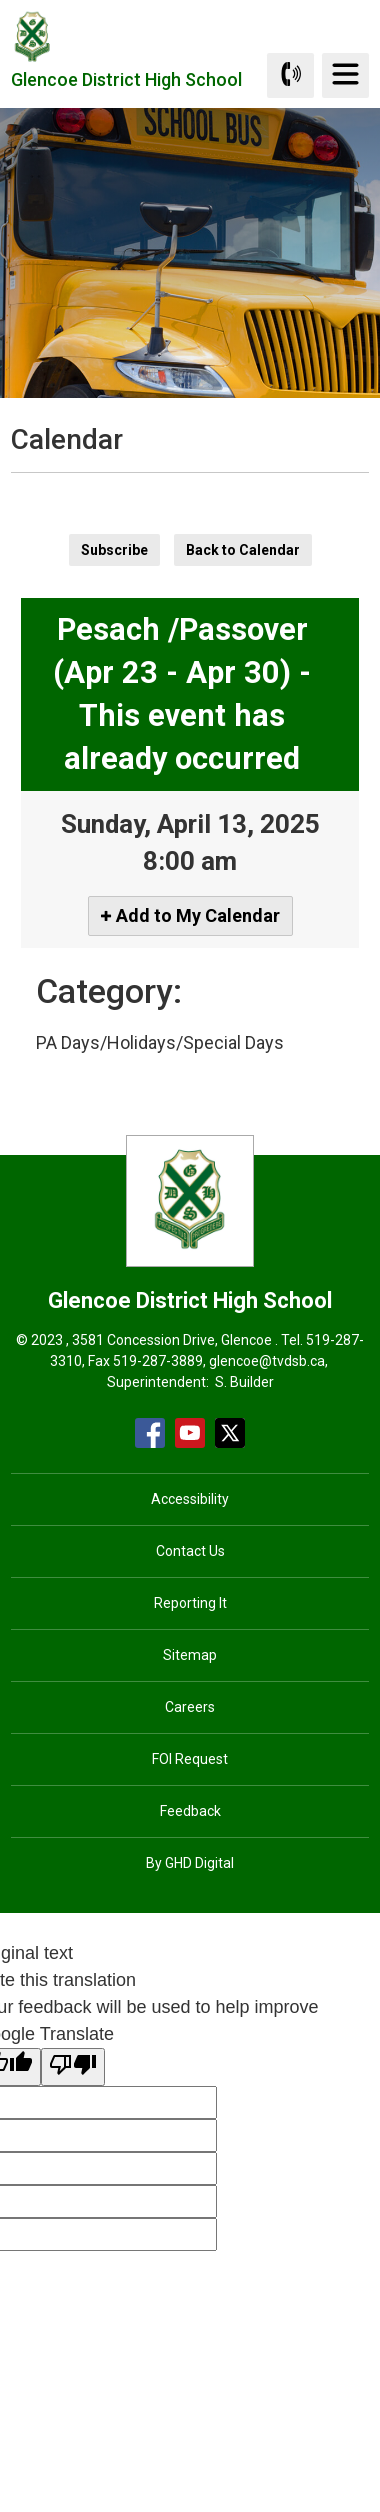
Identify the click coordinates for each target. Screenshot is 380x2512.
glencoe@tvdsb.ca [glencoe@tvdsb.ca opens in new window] (267, 1361)
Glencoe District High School (126, 84)
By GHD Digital (190, 1863)
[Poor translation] (73, 2067)
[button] (158, 491)
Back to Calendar (243, 550)
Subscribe (114, 550)
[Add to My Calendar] (190, 916)
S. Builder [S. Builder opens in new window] (244, 1382)
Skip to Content (0, 0)
